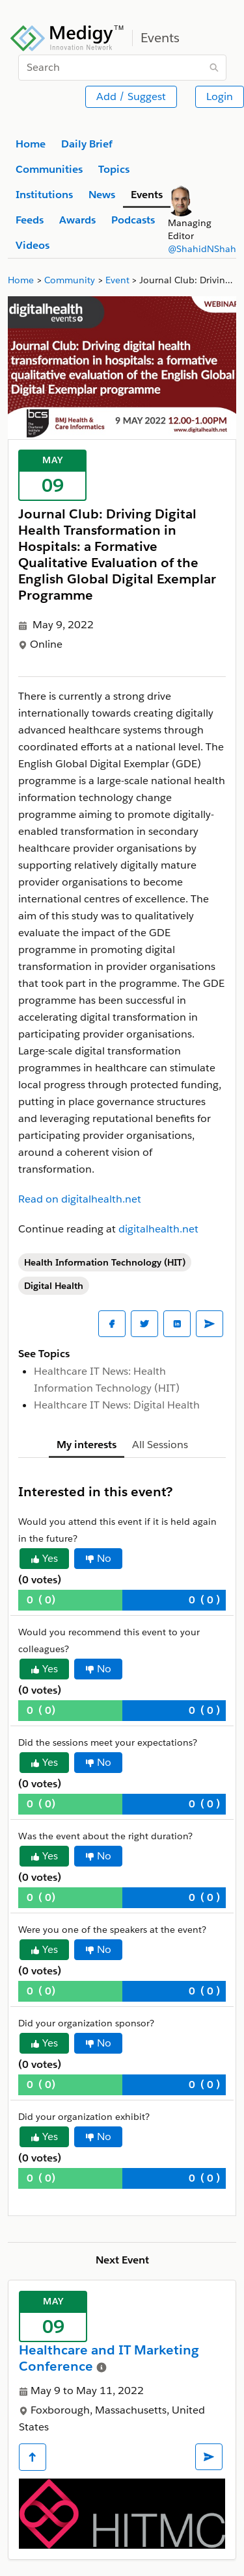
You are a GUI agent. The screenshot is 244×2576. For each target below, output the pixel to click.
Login (219, 96)
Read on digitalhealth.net (79, 1199)
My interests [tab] (86, 1444)
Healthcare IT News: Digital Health (117, 1405)
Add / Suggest (131, 96)
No (98, 1558)
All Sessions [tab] (160, 1444)
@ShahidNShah (202, 249)
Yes (44, 1558)
